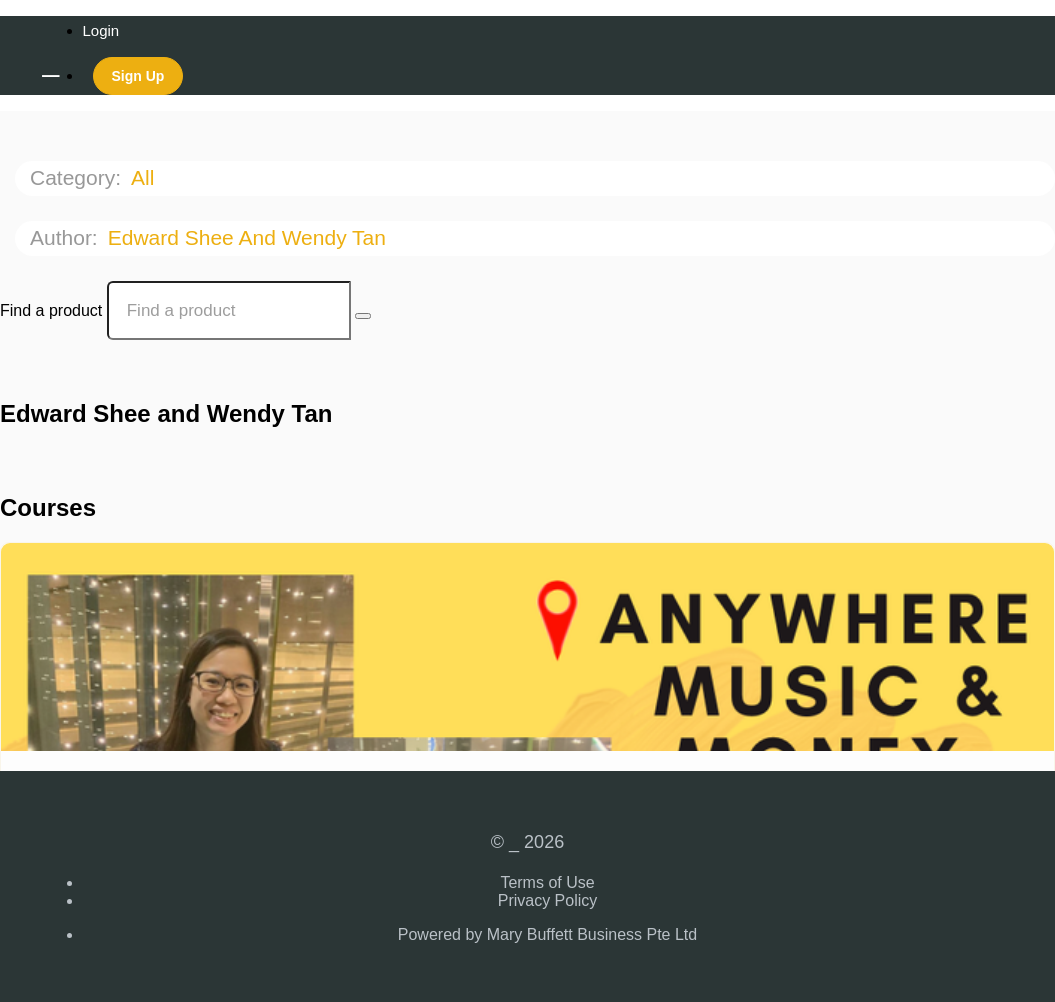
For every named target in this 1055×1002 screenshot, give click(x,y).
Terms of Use (547, 882)
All (145, 177)
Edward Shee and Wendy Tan (250, 237)
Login (101, 30)
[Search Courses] (363, 316)
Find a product (51, 310)
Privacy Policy (548, 900)
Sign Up (138, 76)
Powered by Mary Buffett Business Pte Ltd (547, 934)
